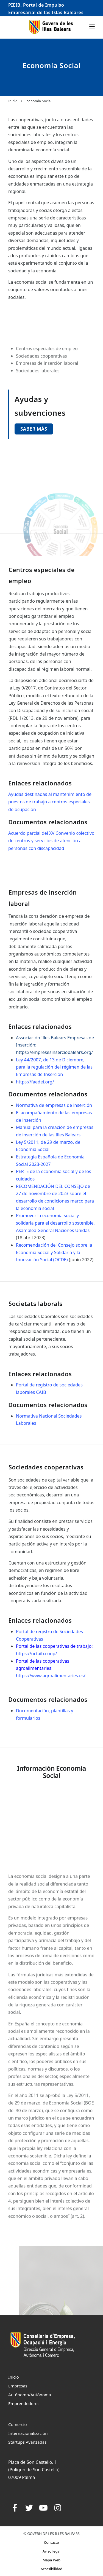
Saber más (33, 429)
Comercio (17, 2424)
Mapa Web (51, 2560)
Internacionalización (28, 2433)
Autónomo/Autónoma (29, 2394)
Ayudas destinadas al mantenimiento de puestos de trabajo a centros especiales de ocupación (49, 801)
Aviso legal (51, 2551)
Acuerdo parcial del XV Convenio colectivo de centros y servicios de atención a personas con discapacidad (51, 840)
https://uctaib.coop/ (36, 1654)
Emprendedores (24, 2403)
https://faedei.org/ (35, 1082)
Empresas (17, 2386)
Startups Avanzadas (27, 2442)
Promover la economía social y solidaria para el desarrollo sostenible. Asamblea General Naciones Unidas (55, 1222)
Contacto (51, 2542)
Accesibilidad (51, 2568)
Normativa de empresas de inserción (54, 1105)
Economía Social (38, 101)
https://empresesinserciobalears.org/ (54, 1052)
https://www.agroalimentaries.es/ (50, 1676)
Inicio (13, 101)
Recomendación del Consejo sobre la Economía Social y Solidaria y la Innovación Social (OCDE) (54, 1252)
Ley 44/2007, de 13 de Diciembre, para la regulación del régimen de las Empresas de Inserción (54, 1067)
